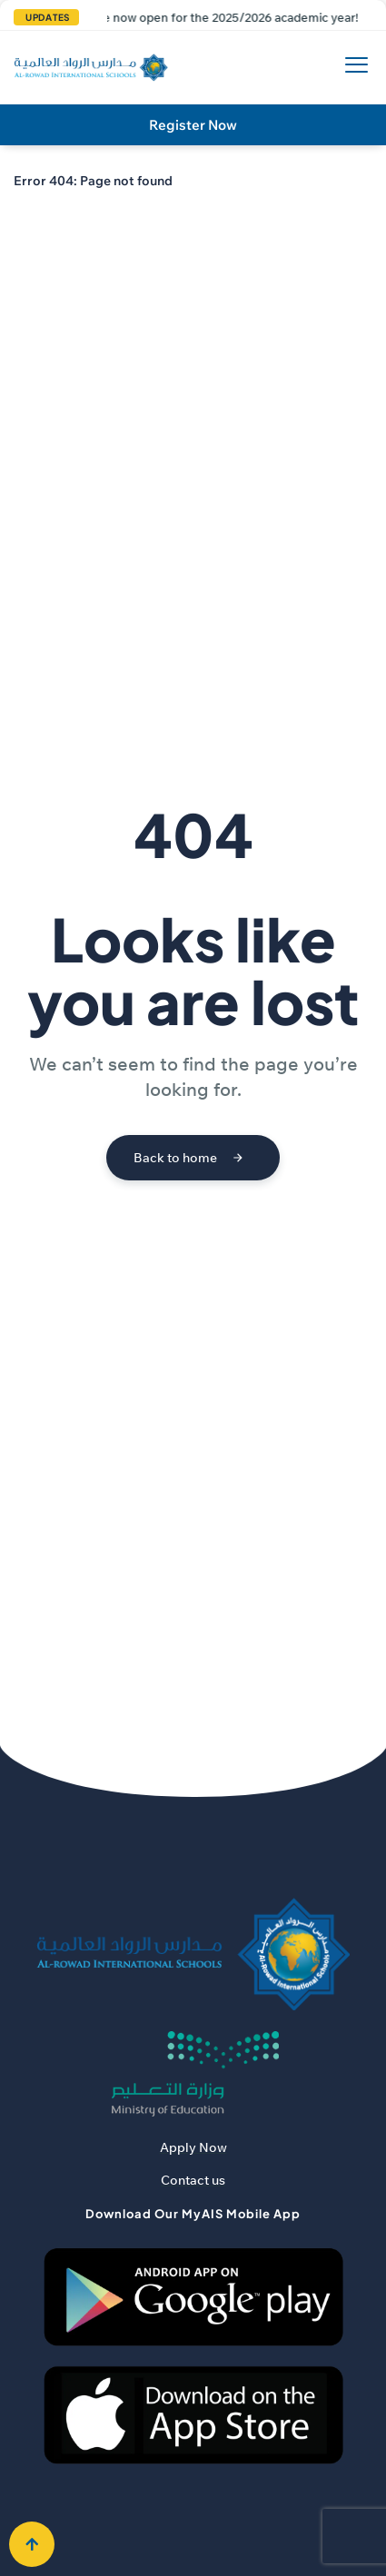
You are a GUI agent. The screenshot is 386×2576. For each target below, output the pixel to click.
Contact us (193, 2180)
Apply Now (193, 2147)
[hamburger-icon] (352, 67)
